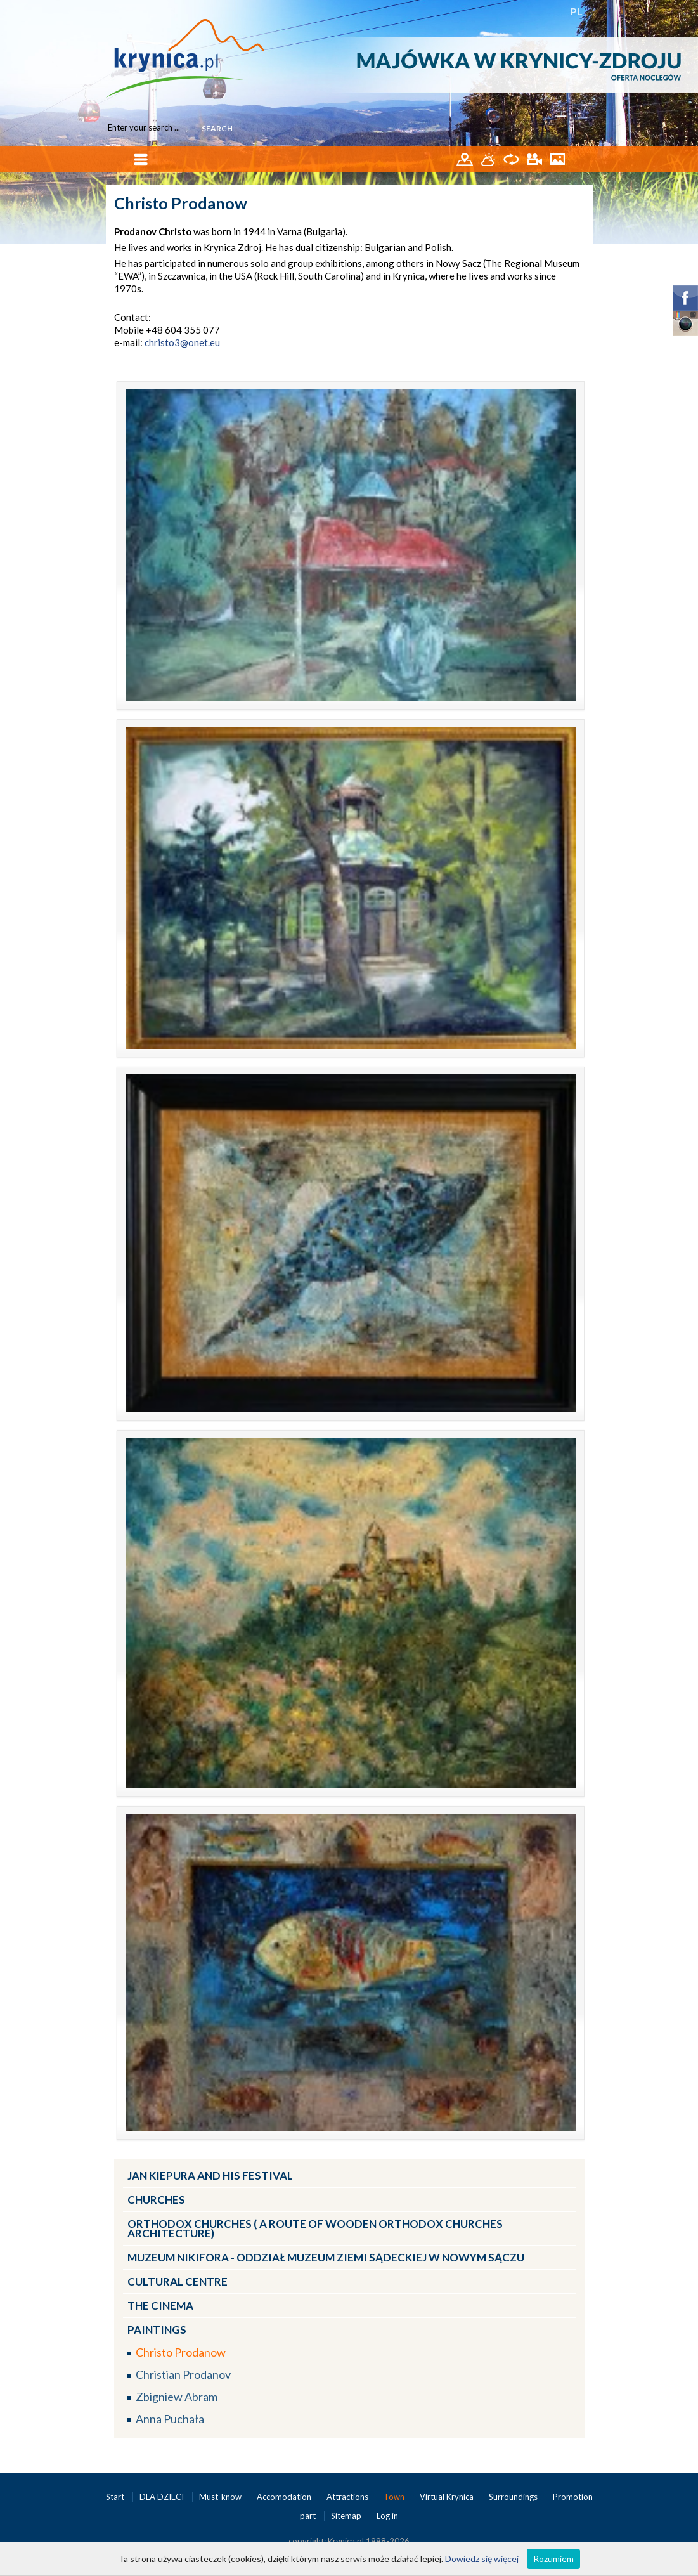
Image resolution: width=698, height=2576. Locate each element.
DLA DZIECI (162, 2497)
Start (116, 2497)
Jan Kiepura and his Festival (210, 2175)
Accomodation (285, 2497)
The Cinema (160, 2305)
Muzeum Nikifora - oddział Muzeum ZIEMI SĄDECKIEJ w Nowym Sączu (325, 2257)
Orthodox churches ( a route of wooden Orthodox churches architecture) (315, 2228)
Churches (156, 2199)
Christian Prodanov (183, 2374)
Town (395, 2497)
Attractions (348, 2497)
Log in (387, 2516)
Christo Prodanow (181, 2352)
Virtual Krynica (447, 2497)
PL (577, 11)
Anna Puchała (170, 2419)
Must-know (221, 2497)
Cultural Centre (177, 2281)
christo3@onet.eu (182, 342)
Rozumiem (553, 2558)
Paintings (156, 2329)
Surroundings (514, 2497)
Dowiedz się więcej (482, 2558)
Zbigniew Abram (176, 2397)
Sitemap (346, 2516)
